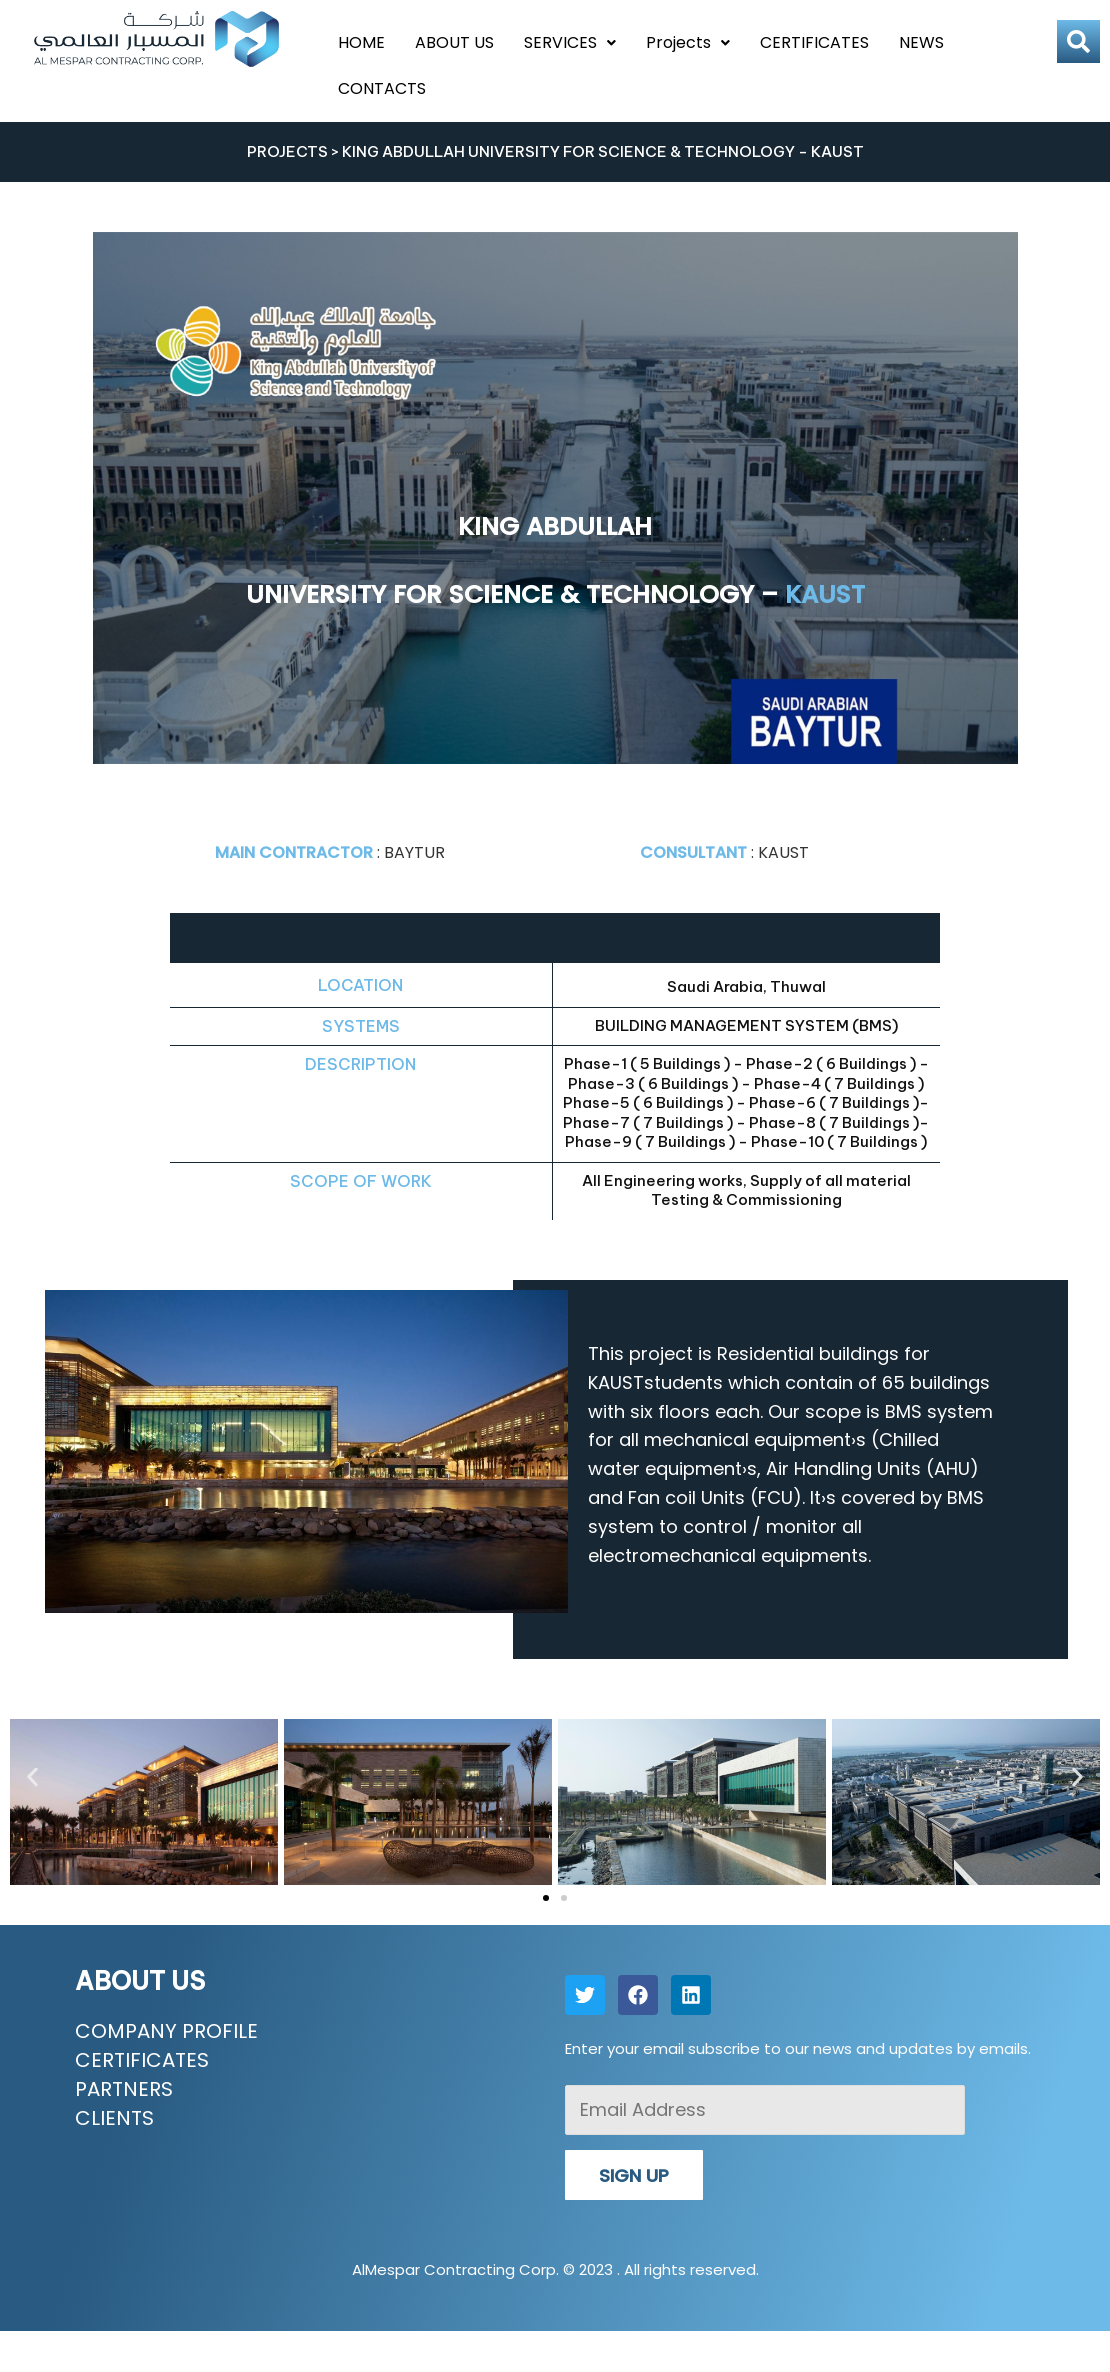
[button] (32, 1776)
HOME (361, 42)
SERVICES (570, 42)
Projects (688, 42)
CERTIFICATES (814, 42)
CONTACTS (382, 88)
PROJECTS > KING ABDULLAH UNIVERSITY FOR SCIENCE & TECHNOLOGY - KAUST (555, 151)
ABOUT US (454, 42)
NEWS (921, 42)
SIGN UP (634, 2175)
